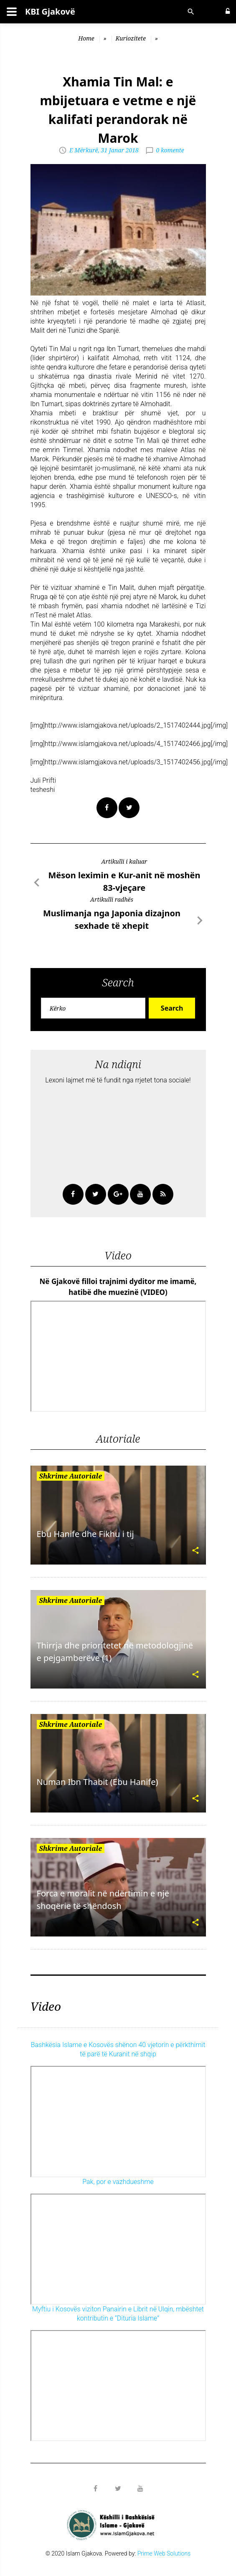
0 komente (170, 150)
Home (86, 38)
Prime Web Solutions (164, 2553)
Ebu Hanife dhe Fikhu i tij (85, 1534)
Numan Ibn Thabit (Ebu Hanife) (97, 1781)
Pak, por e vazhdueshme (117, 2182)
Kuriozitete (131, 38)
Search (172, 1008)
